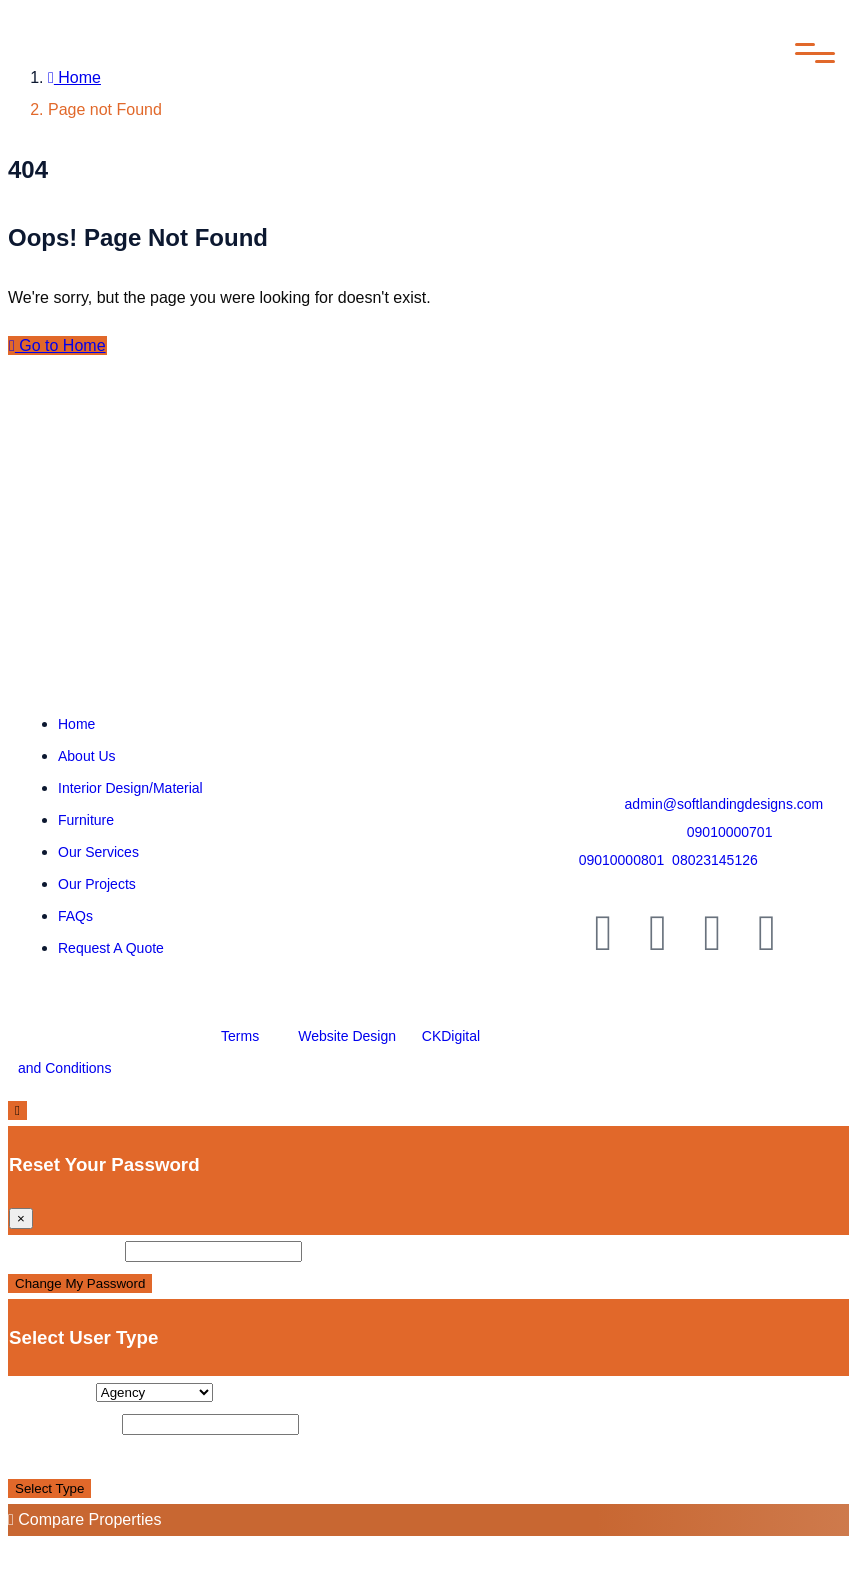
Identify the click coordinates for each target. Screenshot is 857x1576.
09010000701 (730, 832)
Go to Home (57, 345)
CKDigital (451, 1036)
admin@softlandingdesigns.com (724, 804)
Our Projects (97, 884)
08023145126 (715, 860)
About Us (87, 756)
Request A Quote (111, 948)
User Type (49, 1391)
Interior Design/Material (130, 788)
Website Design (347, 1036)
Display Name (63, 1423)
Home (74, 77)
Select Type (49, 1488)
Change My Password (80, 1283)
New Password (64, 1250)
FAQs (75, 916)
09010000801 (622, 860)
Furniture (86, 820)
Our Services (98, 852)
